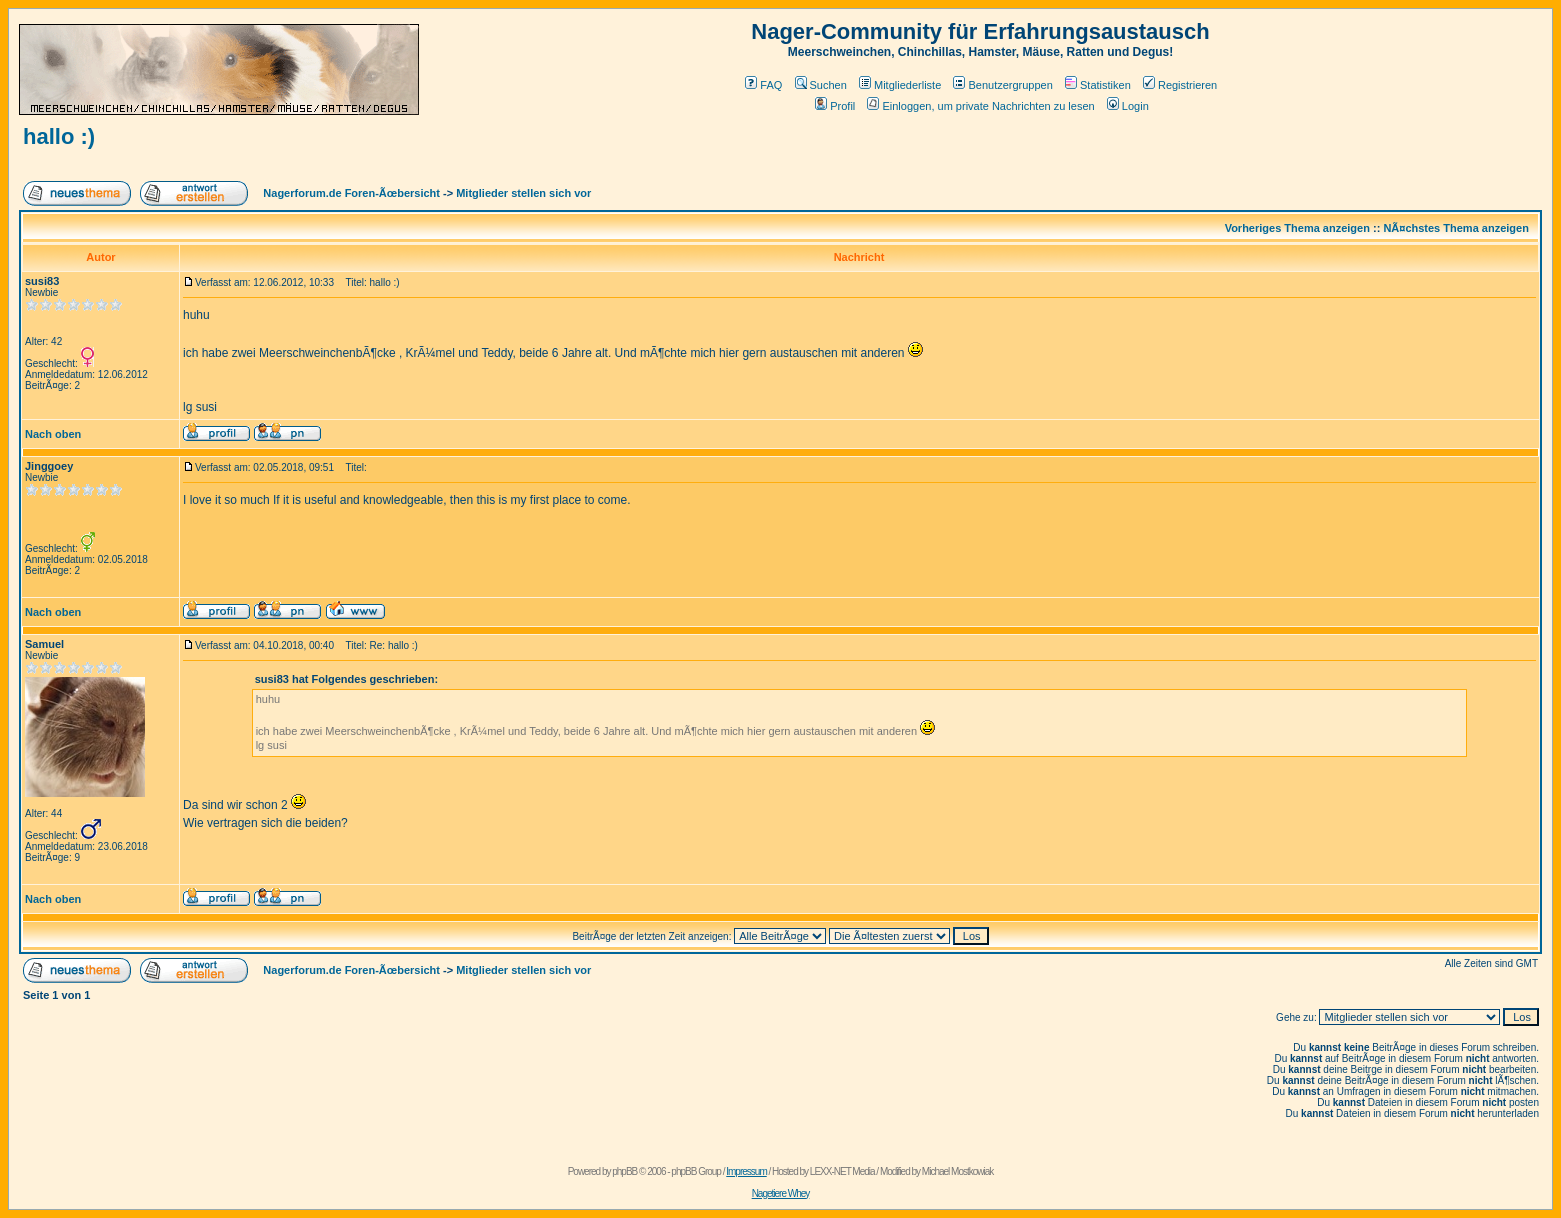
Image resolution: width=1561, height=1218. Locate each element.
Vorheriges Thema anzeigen (1297, 228)
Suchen (821, 85)
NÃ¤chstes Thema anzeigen (1456, 228)
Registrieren (1180, 85)
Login (1128, 106)
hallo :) (59, 136)
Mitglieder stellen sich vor (523, 193)
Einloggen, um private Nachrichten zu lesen (980, 106)
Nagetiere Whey (781, 1193)
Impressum (746, 1171)
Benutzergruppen (1002, 85)
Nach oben (53, 434)
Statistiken (1098, 85)
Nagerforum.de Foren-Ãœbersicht (351, 193)
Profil (835, 106)
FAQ (763, 85)
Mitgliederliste (900, 85)
